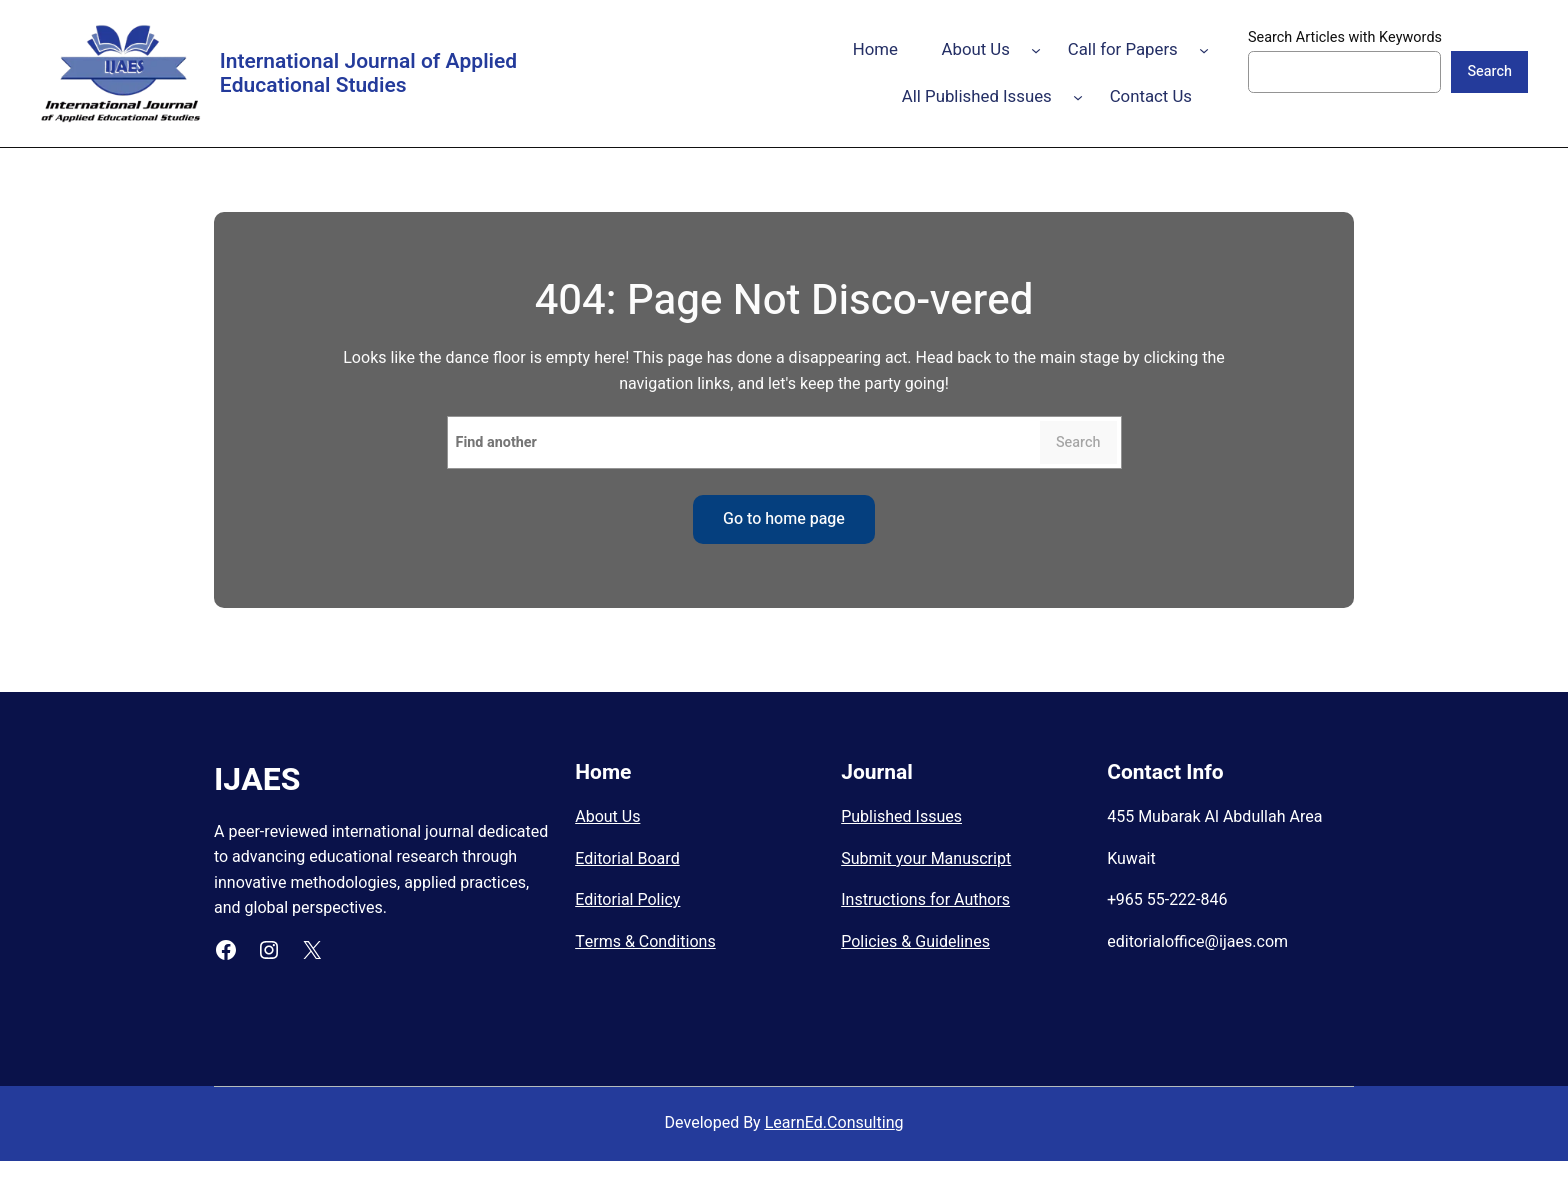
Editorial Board (627, 859)
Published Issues (901, 817)
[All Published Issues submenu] (1078, 97)
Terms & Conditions (645, 942)
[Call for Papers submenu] (1204, 50)
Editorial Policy (627, 900)
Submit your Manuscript (926, 859)
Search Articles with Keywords (1345, 37)
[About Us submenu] (1036, 50)
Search (1489, 71)
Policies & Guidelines (915, 942)
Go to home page (784, 519)
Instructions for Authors (925, 900)
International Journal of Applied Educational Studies (368, 73)
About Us (607, 817)
